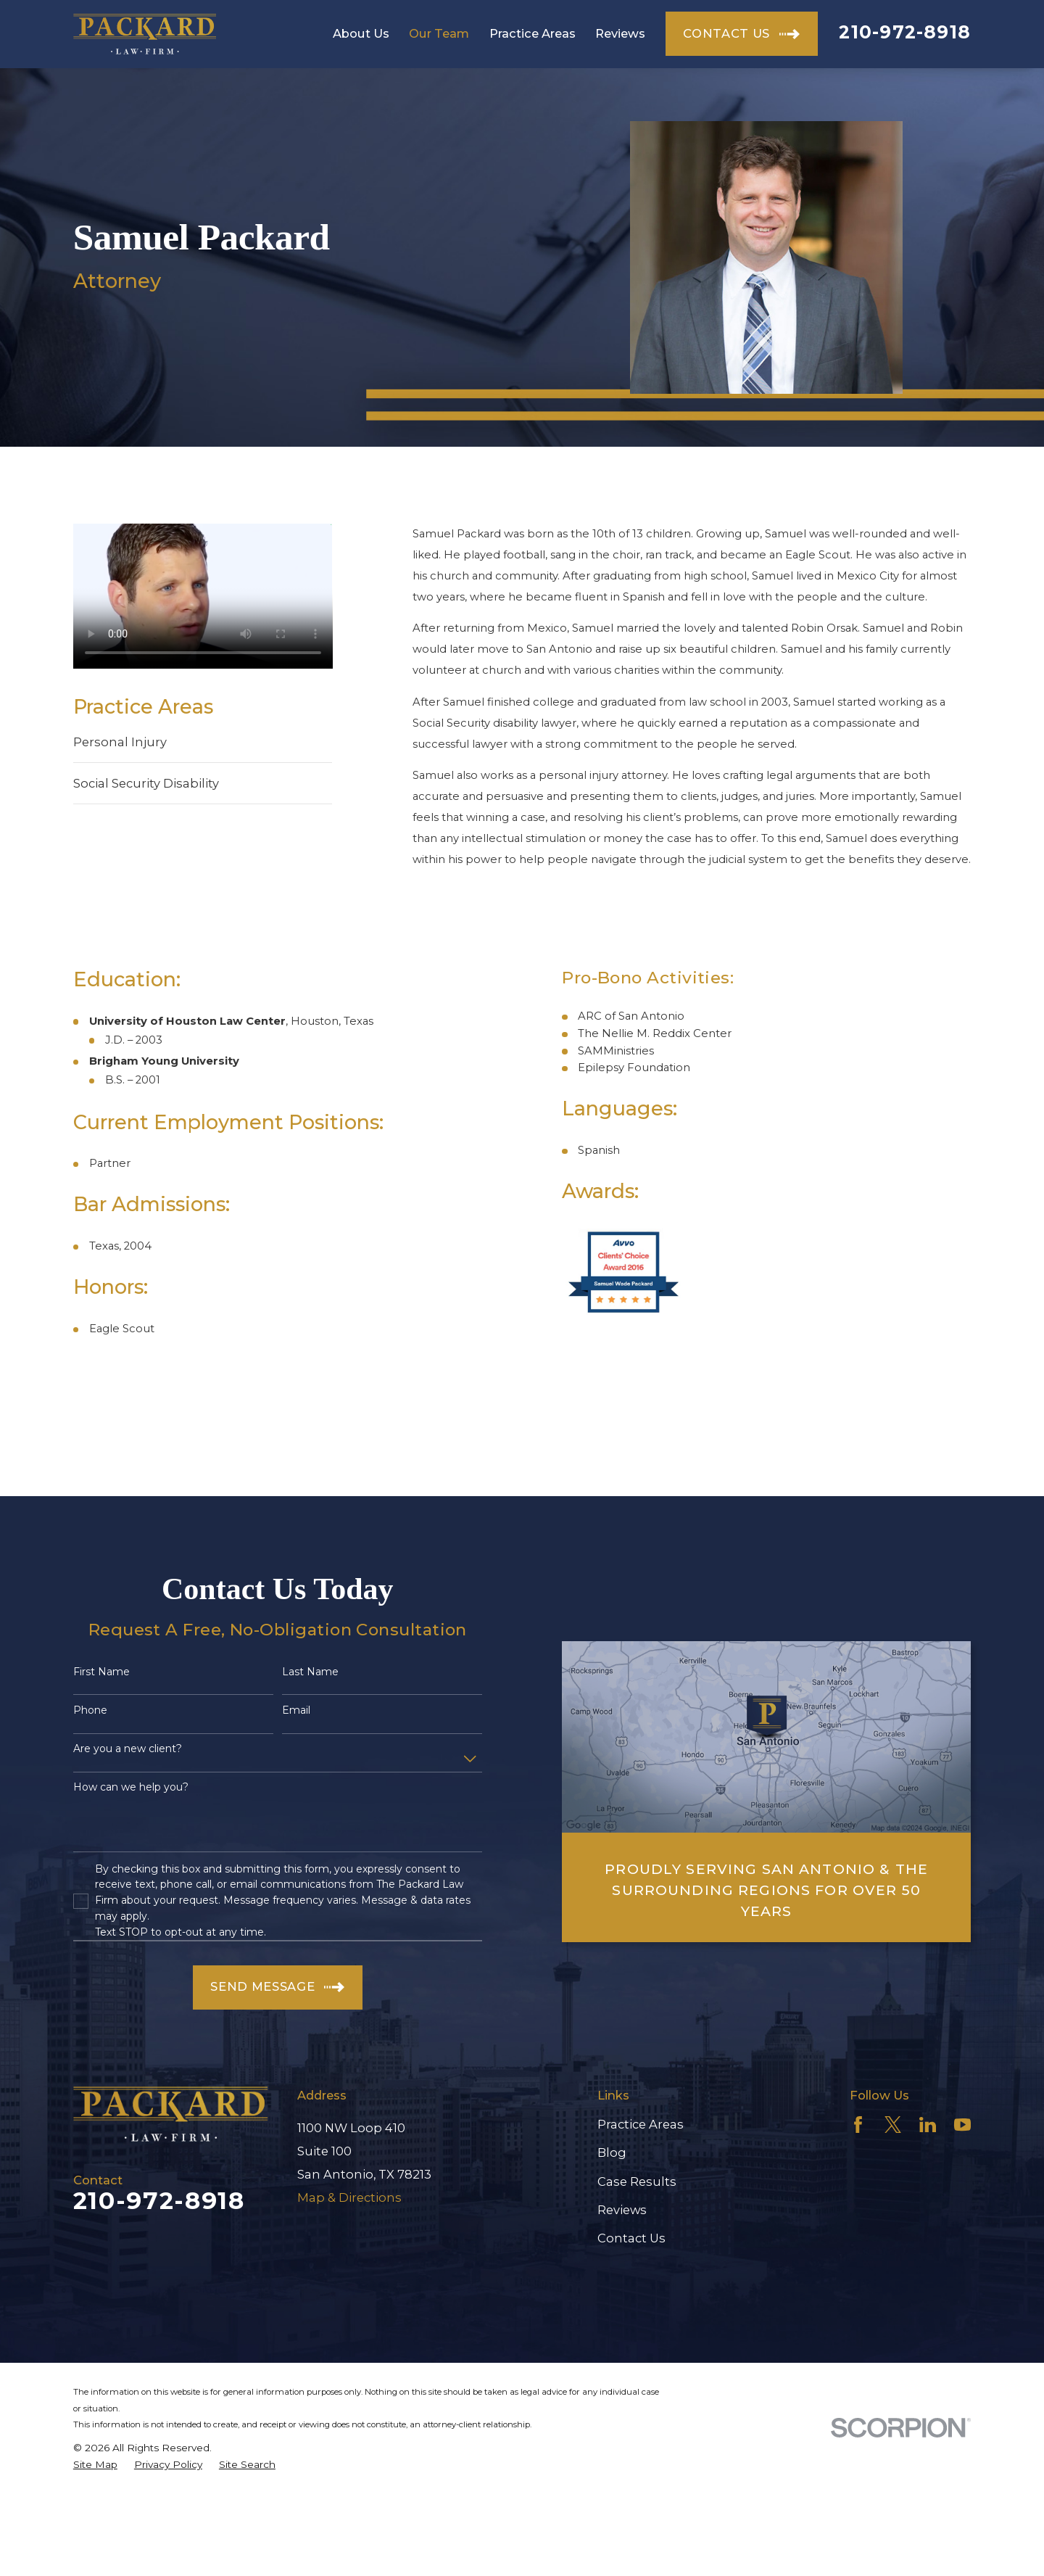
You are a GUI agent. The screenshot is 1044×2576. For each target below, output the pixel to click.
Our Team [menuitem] (439, 33)
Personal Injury (120, 742)
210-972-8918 (905, 32)
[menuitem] (95, 2465)
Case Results (636, 2181)
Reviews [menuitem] (620, 33)
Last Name (310, 1672)
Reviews (622, 2210)
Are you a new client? (127, 1749)
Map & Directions (349, 2197)
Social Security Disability (146, 783)
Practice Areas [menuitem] (532, 33)
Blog (611, 2152)
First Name (101, 1672)
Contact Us (631, 2238)
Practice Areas (640, 2124)
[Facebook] (858, 2124)
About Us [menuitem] (361, 33)
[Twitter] (892, 2124)
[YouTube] (962, 2124)
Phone (90, 1710)
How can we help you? (130, 1787)
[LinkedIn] (927, 2124)
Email (296, 1710)
